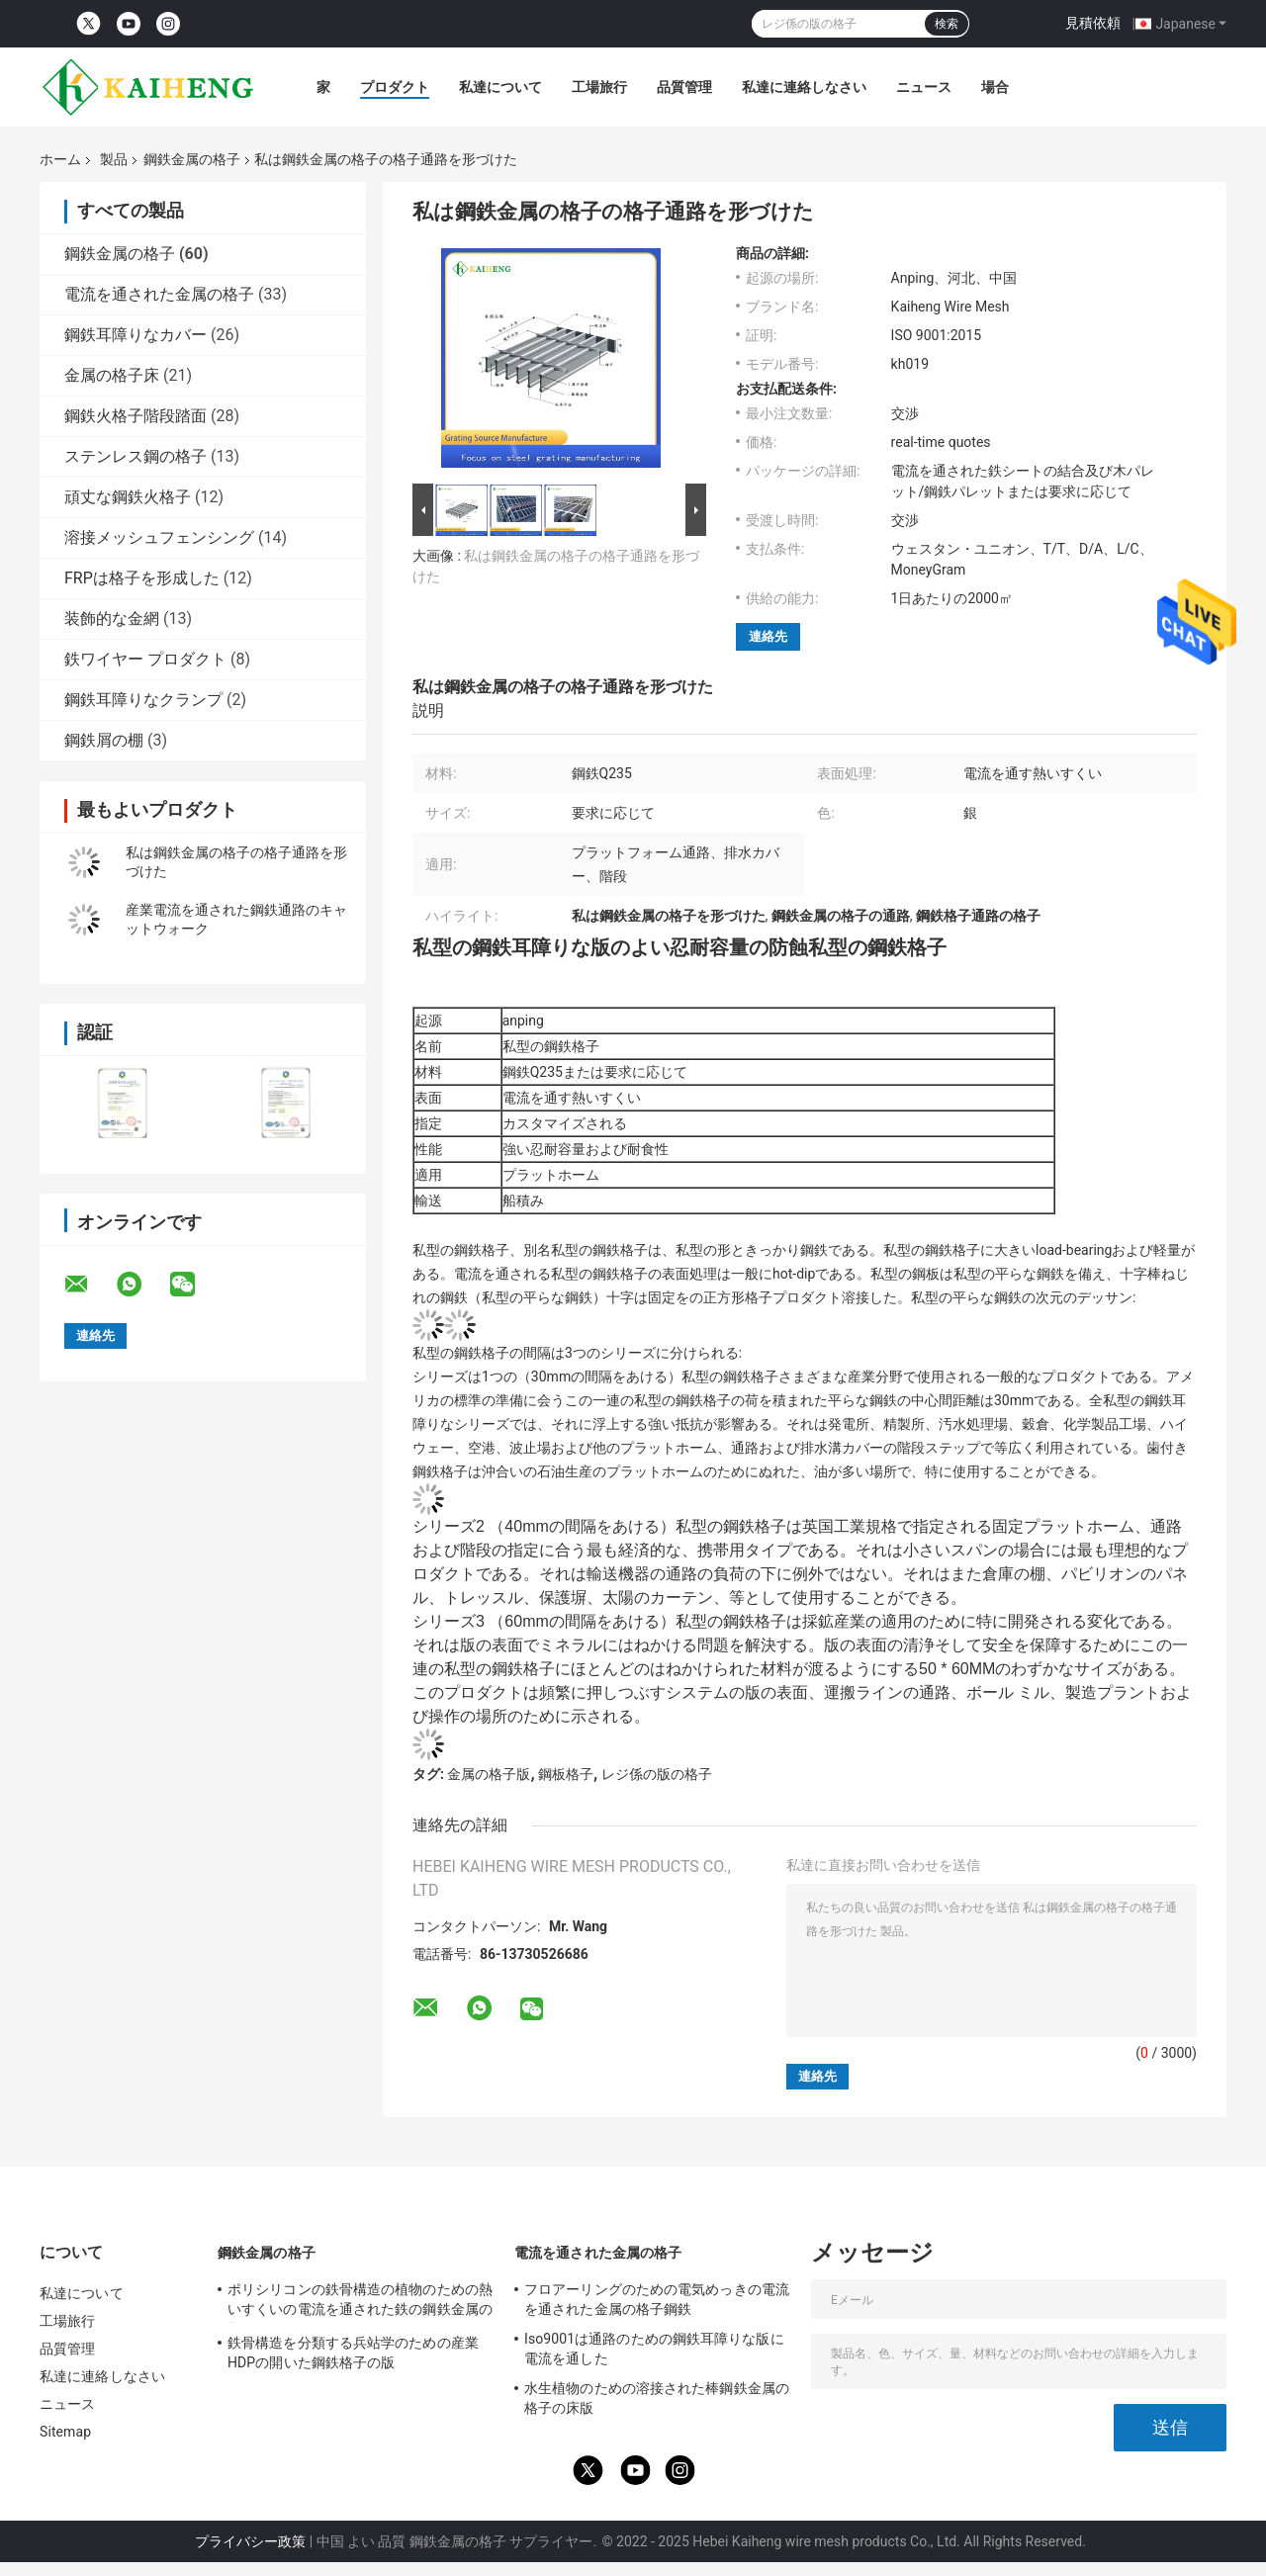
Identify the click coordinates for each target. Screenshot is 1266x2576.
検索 (946, 24)
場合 (995, 87)
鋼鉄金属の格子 (191, 159)
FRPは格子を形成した (142, 578)
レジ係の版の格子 (656, 1774)
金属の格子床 (111, 375)
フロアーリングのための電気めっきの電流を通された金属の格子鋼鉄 (656, 2299)
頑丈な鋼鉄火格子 (127, 497)
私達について (500, 87)
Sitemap (65, 2432)
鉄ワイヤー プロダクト (145, 659)
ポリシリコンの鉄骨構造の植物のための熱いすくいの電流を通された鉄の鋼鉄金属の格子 (360, 2302)
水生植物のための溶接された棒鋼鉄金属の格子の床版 (656, 2398)
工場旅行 (599, 87)
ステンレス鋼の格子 (135, 456)
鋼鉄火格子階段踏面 (135, 415)
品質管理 (684, 87)
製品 (114, 159)
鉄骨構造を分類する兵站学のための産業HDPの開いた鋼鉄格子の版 (353, 2352)
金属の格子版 (488, 1774)
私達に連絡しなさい (804, 87)
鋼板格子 (565, 1774)
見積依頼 (1093, 23)
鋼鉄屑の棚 (103, 740)
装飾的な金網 (111, 618)
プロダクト (394, 87)
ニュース (923, 87)
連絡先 (768, 636)
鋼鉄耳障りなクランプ (143, 699)
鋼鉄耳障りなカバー (135, 334)
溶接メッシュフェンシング (159, 537)
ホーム (60, 159)
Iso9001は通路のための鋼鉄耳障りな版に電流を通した (654, 2348)
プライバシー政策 (250, 2541)
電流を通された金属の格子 (159, 294)
